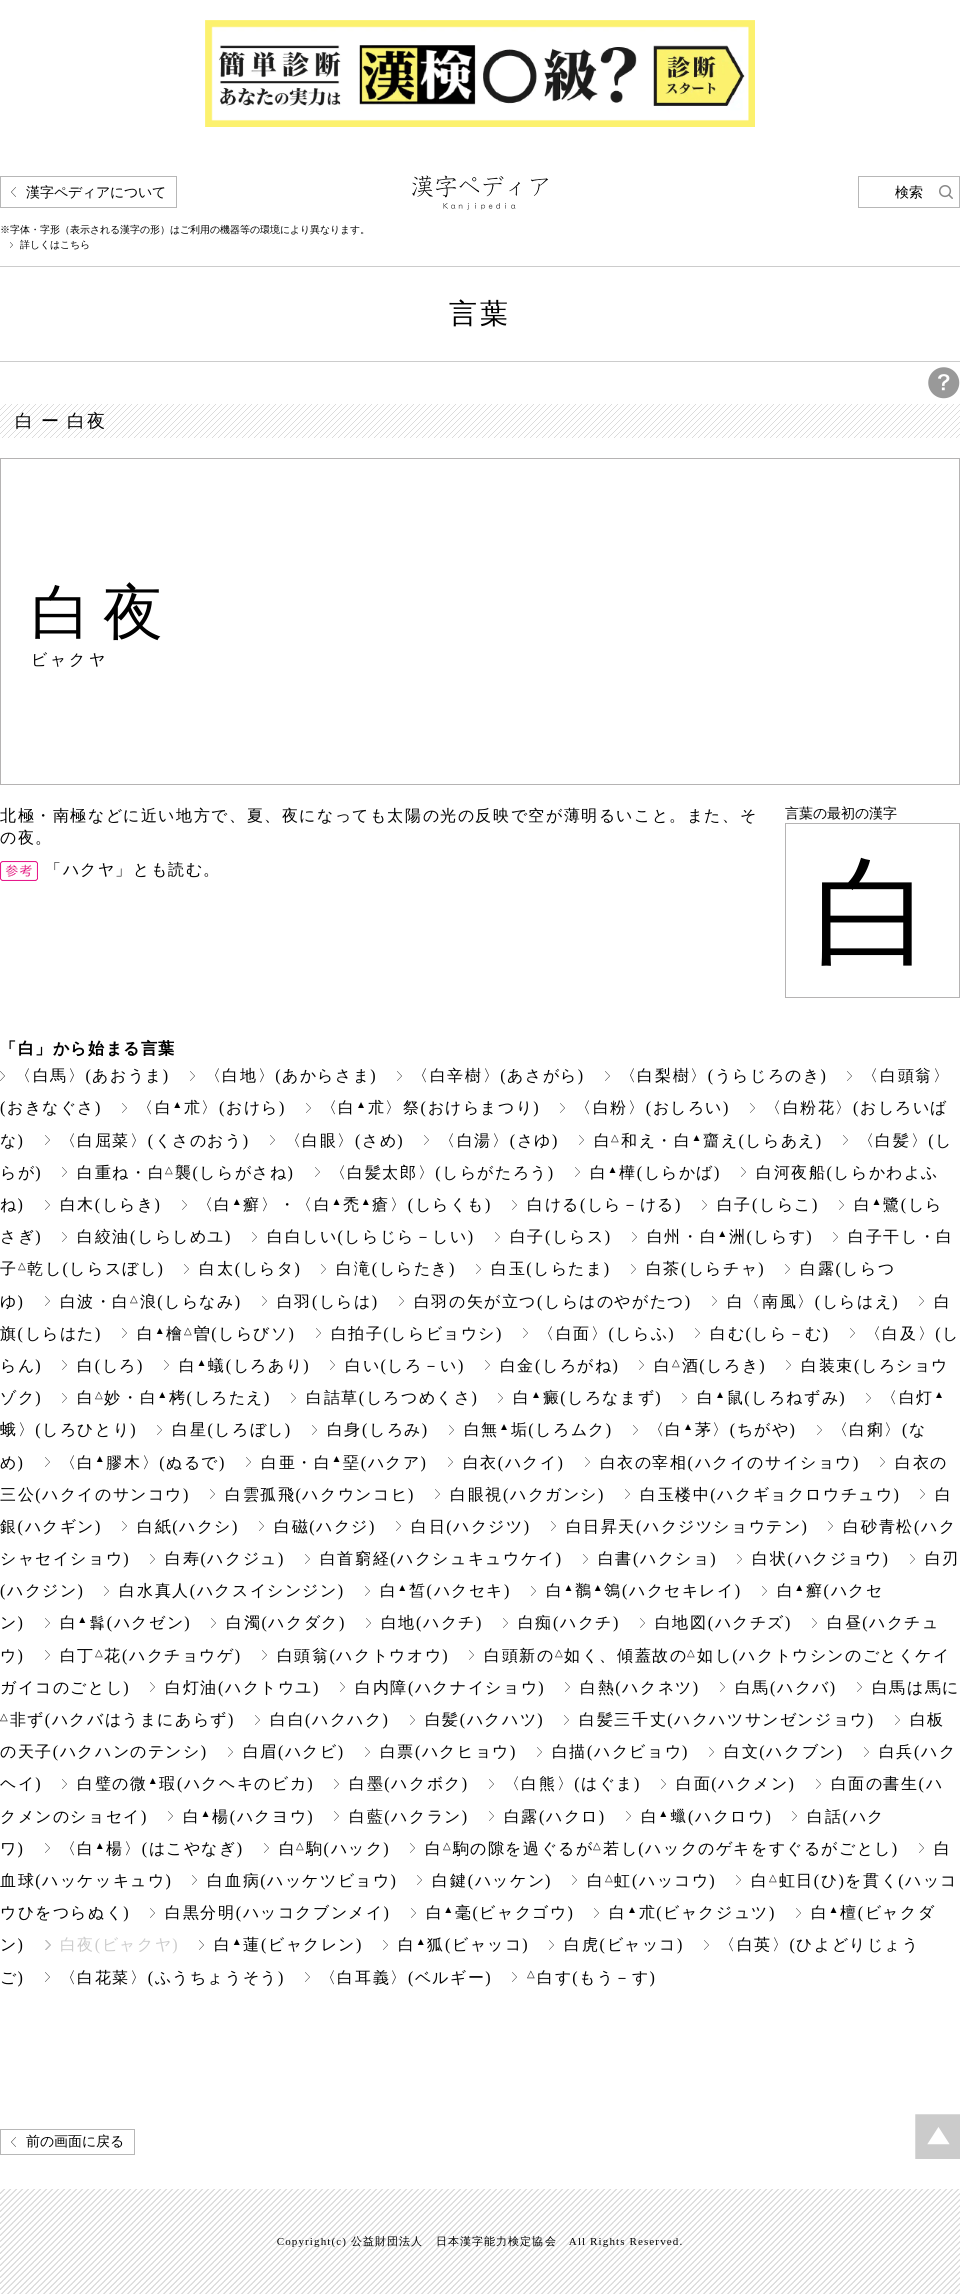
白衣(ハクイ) (514, 1462)
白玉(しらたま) (551, 1268)
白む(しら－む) (770, 1333)
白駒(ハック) (335, 1848)
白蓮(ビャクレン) (288, 1944)
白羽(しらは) (328, 1301)
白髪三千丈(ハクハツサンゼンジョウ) (727, 1719)
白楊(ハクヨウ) (248, 1816)
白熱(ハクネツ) (640, 1687)
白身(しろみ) (378, 1429)
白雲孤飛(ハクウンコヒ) (320, 1494)
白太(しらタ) (250, 1268)
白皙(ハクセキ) (445, 1590)
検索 (909, 192)
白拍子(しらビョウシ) (417, 1333)
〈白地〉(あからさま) (291, 1075)
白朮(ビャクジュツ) (692, 1912)
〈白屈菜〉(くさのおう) (155, 1140)
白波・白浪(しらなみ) (151, 1301)
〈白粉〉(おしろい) (652, 1107)
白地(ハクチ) (432, 1622)
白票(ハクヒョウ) (448, 1751)
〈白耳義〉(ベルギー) (406, 1977)
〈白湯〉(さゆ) (499, 1140)
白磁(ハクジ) (325, 1526)
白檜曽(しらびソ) (216, 1333)
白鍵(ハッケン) (492, 1880)
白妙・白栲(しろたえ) (174, 1397)
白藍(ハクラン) (409, 1816)
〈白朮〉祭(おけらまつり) (430, 1107)
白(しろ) (110, 1365)
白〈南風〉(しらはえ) (813, 1301)
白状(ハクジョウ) (820, 1558)
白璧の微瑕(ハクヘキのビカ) (195, 1783)
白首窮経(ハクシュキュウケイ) (441, 1558)
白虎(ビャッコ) (624, 1944)
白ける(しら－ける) (604, 1204)
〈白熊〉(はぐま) (572, 1783)
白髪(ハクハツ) (485, 1719)
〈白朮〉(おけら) (211, 1107)
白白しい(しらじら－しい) (371, 1236)
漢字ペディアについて (96, 192)
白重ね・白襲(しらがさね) (185, 1172)
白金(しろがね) (560, 1365)
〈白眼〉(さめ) (345, 1140)
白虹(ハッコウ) (651, 1880)
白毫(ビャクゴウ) (500, 1912)
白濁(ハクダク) (286, 1622)
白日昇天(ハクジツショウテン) (687, 1526)
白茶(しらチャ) (706, 1268)
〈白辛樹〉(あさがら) (498, 1075)
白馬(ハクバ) (786, 1687)
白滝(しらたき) (396, 1268)
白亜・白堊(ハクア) (344, 1462)
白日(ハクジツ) (471, 1526)
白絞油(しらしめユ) (154, 1236)
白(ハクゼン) (126, 1622)
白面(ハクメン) (736, 1783)
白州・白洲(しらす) (730, 1236)
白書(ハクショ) (658, 1558)
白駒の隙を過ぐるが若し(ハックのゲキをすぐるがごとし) (661, 1848)
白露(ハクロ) (555, 1816)
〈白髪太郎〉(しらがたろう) (442, 1172)
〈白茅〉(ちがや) (722, 1429)
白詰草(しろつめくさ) (392, 1397)
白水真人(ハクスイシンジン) (231, 1590)
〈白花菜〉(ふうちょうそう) (172, 1977)
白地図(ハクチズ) (723, 1622)
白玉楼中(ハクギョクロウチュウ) (770, 1494)
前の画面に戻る (75, 2141)
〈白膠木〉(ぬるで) (143, 1462)
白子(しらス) (561, 1236)
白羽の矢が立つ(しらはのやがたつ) (553, 1301)
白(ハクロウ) (707, 1816)
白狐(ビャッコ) (463, 1944)
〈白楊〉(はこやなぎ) (152, 1848)
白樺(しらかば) (655, 1172)
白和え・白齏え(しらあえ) (708, 1140)
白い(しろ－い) (405, 1365)
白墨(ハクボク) (409, 1783)
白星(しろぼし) (232, 1429)
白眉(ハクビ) (294, 1751)
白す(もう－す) (591, 1977)
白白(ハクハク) (330, 1719)
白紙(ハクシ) (188, 1526)
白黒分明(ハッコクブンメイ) (277, 1912)
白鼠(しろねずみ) (771, 1397)
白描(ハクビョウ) (620, 1751)
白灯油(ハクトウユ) (242, 1687)
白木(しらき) (111, 1204)
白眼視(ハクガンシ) (527, 1494)
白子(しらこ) (768, 1204)
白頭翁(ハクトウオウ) (363, 1655)
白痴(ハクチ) (569, 1622)
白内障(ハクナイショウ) (450, 1687)
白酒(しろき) (710, 1365)
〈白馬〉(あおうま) (92, 1075)
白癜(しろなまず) (587, 1397)
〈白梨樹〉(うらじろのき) (724, 1075)
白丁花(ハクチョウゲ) (151, 1655)
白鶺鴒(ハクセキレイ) (644, 1590)
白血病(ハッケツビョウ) (302, 1880)
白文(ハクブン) (784, 1751)
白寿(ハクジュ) (225, 1558)
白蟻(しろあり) (244, 1365)
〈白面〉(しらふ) (606, 1333)
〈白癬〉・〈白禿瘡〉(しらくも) (344, 1204)
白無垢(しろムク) (538, 1429)
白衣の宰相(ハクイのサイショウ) (730, 1462)
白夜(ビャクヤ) (120, 1944)
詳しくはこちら (55, 245)
